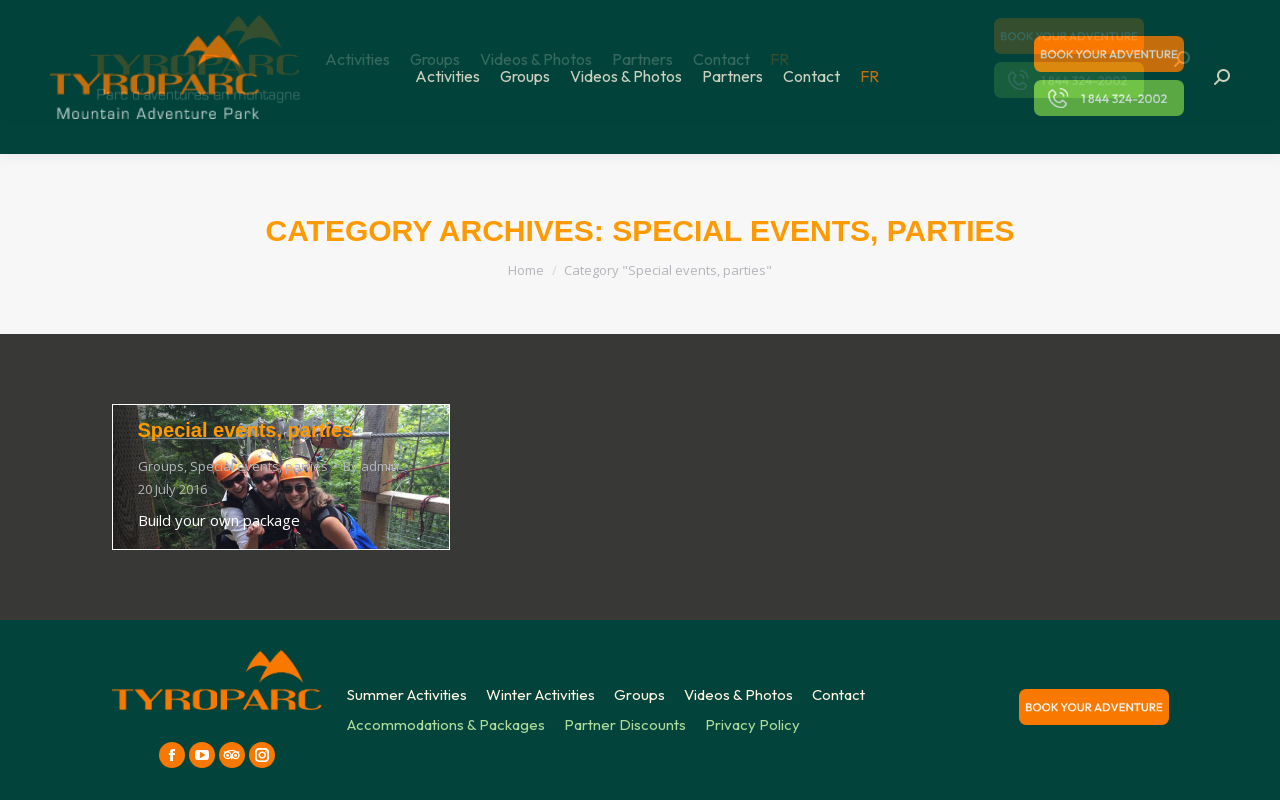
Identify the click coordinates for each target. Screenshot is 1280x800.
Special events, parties (246, 430)
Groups (161, 466)
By (371, 466)
